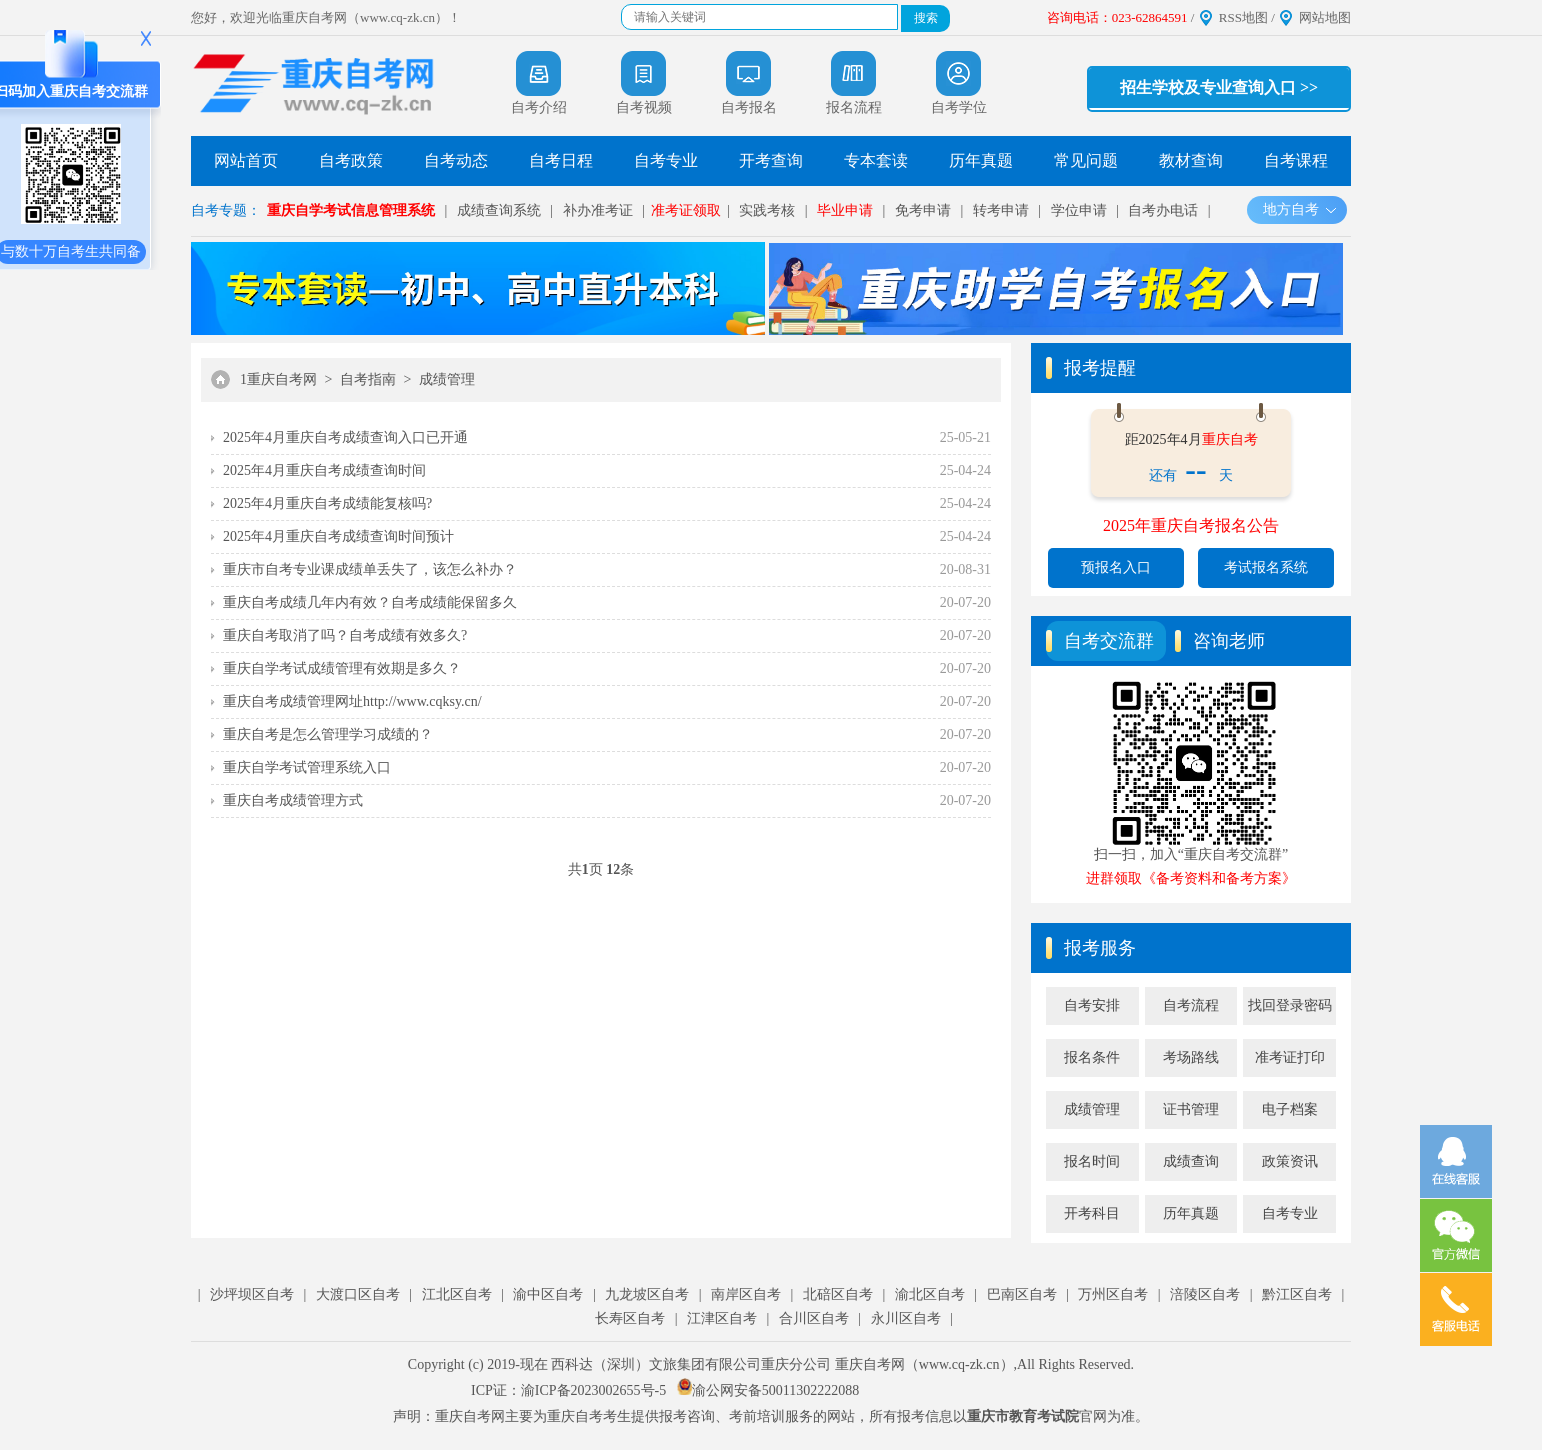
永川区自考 (906, 1318)
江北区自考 (457, 1294)
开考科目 (1092, 1213)
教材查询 (1191, 160)
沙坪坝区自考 (252, 1294)
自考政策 (351, 160)
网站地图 (1325, 17)
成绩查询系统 (499, 210)
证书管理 (1191, 1109)
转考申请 (1001, 210)
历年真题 (981, 160)
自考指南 (368, 379)
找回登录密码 (1290, 1005)
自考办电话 (1163, 210)
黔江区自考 (1297, 1294)
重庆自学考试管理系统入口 (307, 767)
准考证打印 (1290, 1057)
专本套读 (876, 160)
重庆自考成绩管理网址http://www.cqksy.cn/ (352, 701)
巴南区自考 (1022, 1294)
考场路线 (1191, 1057)
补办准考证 (598, 210)
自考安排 (1092, 1005)
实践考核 (767, 210)
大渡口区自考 (358, 1294)
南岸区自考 (746, 1294)
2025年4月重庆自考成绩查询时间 (324, 470)
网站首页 (246, 160)
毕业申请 (845, 210)
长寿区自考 (630, 1318)
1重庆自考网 (278, 379)
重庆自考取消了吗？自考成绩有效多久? (345, 635)
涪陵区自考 (1205, 1294)
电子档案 (1290, 1109)
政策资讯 (1290, 1161)
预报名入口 (1116, 567)
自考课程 (1296, 160)
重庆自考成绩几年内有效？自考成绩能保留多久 (370, 602)
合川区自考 (814, 1318)
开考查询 (771, 160)
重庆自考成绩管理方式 (293, 800)
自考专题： (226, 210)
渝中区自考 (548, 1294)
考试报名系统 (1266, 567)
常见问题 (1086, 160)
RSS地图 (1243, 17)
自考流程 (1191, 1005)
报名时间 (1092, 1161)
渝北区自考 (930, 1294)
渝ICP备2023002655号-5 (593, 1390)
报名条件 (1092, 1057)
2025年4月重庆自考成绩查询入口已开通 (345, 437)
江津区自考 (722, 1318)
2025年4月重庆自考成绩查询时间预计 (338, 536)
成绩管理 (447, 379)
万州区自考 (1113, 1294)
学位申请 (1079, 210)
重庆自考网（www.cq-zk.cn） (924, 1364)
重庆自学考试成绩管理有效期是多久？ (342, 668)
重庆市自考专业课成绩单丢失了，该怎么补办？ (370, 569)
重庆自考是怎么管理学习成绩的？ (328, 734)
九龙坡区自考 (647, 1294)
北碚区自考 (838, 1294)
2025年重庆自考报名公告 (1191, 525)
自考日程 (561, 160)
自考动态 (456, 160)
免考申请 (923, 210)
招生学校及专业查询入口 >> (1219, 87)
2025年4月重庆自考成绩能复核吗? (327, 503)
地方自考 (1300, 209)
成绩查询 (1191, 1161)
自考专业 (666, 160)
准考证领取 (686, 210)
